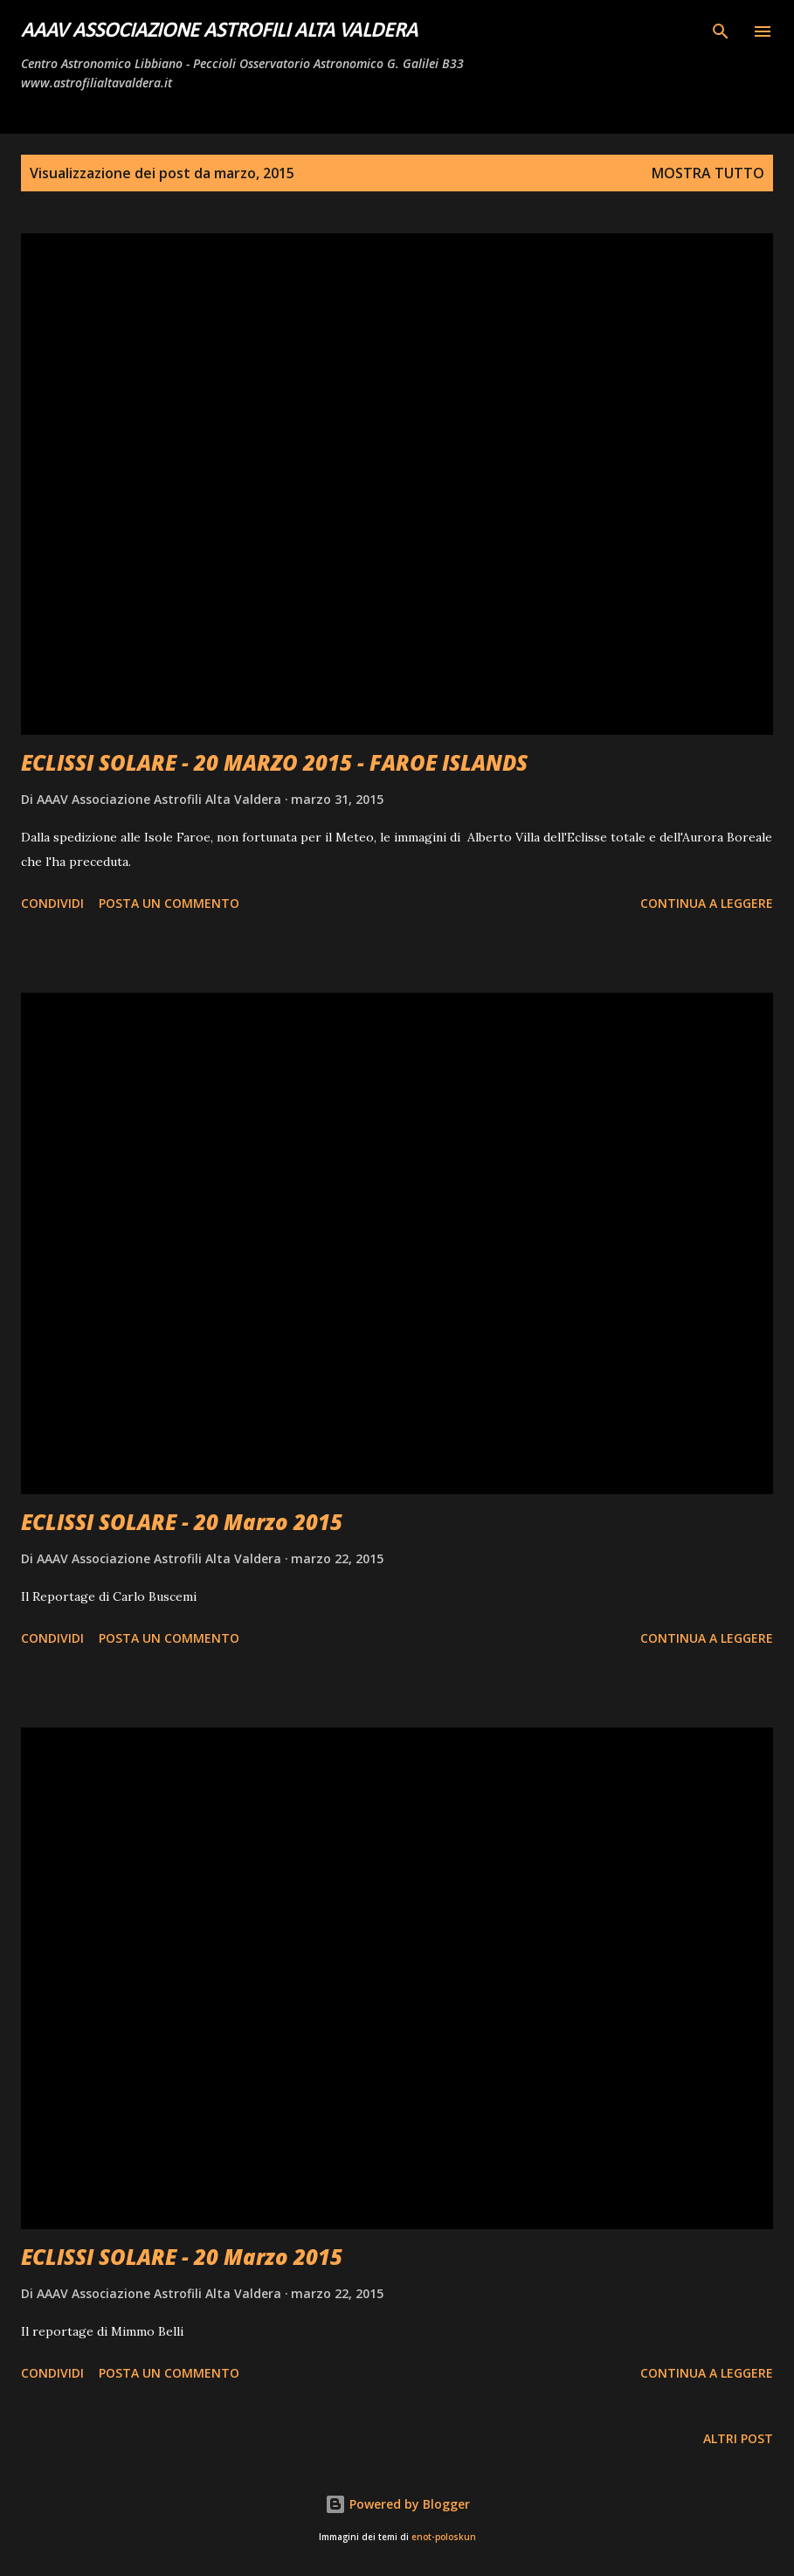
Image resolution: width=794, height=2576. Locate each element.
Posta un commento (169, 903)
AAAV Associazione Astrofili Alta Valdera (219, 31)
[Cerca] (720, 31)
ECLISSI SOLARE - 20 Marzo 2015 (181, 1521)
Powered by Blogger (397, 2504)
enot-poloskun (443, 2537)
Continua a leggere (706, 903)
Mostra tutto (708, 173)
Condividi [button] (52, 903)
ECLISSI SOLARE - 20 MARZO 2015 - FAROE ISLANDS (274, 762)
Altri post (738, 2438)
